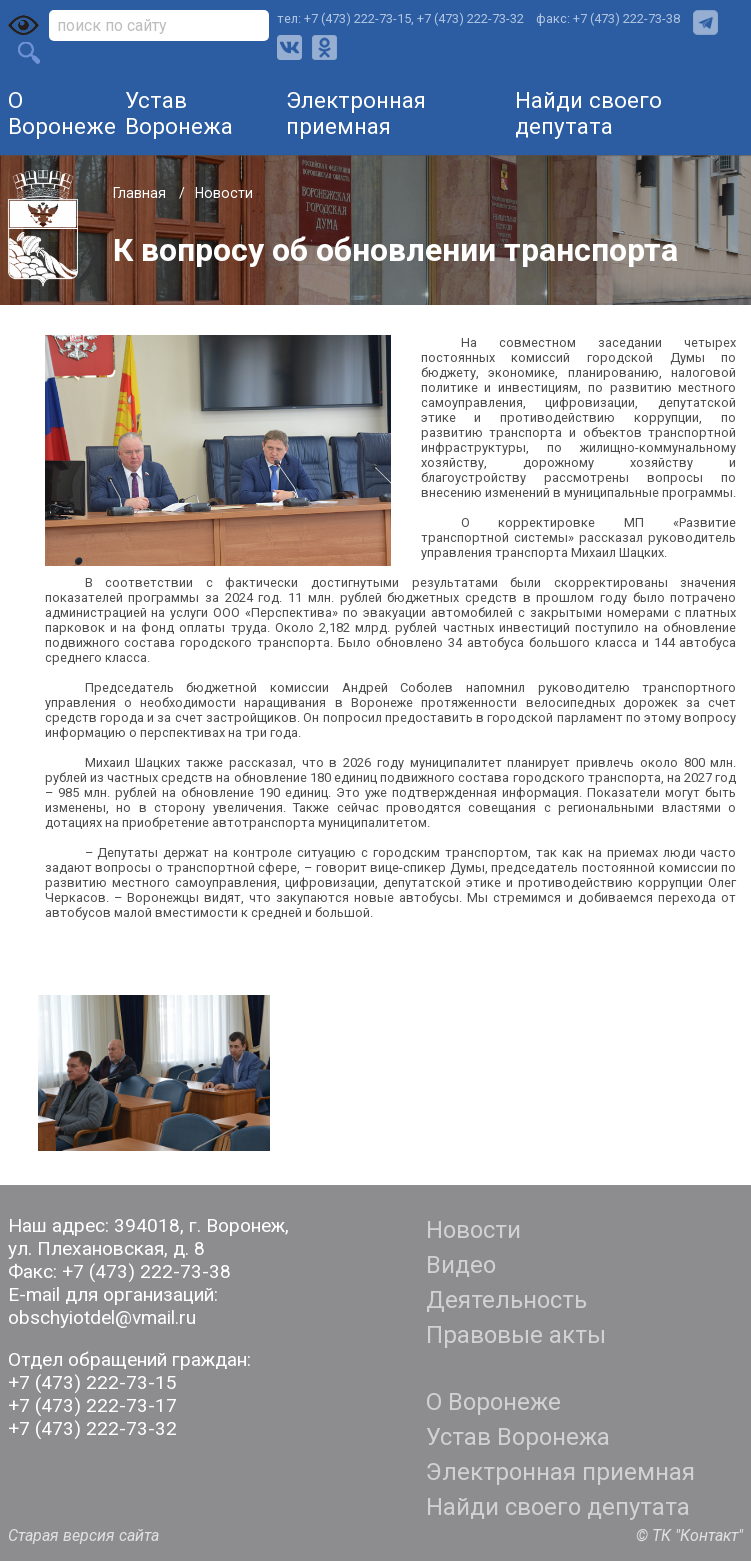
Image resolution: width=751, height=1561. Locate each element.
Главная (141, 193)
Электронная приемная (356, 113)
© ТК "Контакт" (689, 1535)
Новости (224, 193)
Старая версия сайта (83, 1535)
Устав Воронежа (179, 113)
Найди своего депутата (588, 113)
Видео (461, 1265)
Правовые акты (516, 1335)
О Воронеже (62, 113)
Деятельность (506, 1300)
